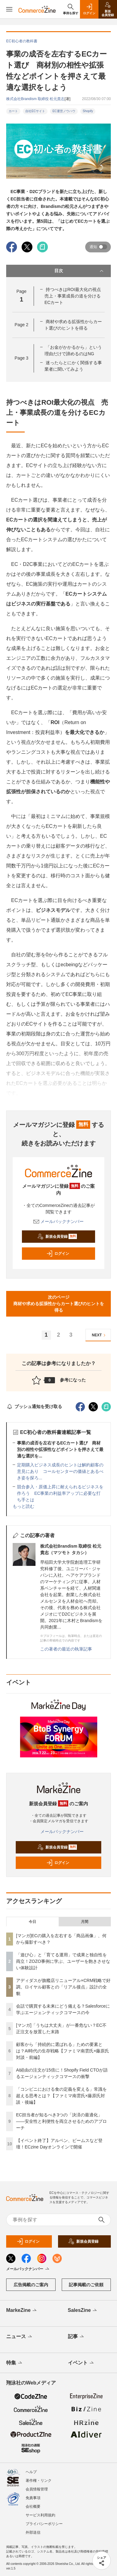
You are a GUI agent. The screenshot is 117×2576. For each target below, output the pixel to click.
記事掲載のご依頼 (86, 2284)
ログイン (57, 1253)
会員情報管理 (37, 2489)
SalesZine (83, 2311)
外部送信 (33, 2532)
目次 (79, 271)
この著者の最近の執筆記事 (66, 1648)
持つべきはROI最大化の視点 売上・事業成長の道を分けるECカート (74, 296)
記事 (76, 2337)
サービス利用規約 (40, 2515)
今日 (32, 1922)
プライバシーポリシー (44, 2524)
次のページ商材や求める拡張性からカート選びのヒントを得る (58, 1304)
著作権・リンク (39, 2480)
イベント (81, 2363)
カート (13, 111)
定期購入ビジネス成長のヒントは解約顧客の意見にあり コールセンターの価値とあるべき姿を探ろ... (60, 1471)
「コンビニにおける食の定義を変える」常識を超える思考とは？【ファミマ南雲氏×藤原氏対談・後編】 (61, 2096)
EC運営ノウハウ (63, 111)
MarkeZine (22, 2311)
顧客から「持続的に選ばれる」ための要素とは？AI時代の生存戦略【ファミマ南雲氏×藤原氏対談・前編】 (62, 2051)
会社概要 (33, 2506)
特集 (14, 2363)
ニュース (19, 2337)
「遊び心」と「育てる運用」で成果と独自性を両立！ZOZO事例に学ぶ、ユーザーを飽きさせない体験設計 (63, 1961)
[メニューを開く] (9, 9)
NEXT (99, 1335)
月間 (84, 1922)
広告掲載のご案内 (31, 2284)
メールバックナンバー (58, 1221)
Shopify (88, 111)
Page (21, 324)
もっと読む (23, 1506)
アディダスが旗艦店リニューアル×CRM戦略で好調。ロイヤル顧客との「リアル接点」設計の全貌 (63, 1987)
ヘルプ (31, 2472)
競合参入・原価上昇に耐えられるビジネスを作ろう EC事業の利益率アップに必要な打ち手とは (60, 1493)
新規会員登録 (57, 1236)
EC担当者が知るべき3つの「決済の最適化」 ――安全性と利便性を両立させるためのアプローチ (61, 2121)
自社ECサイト (35, 111)
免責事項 (33, 2498)
